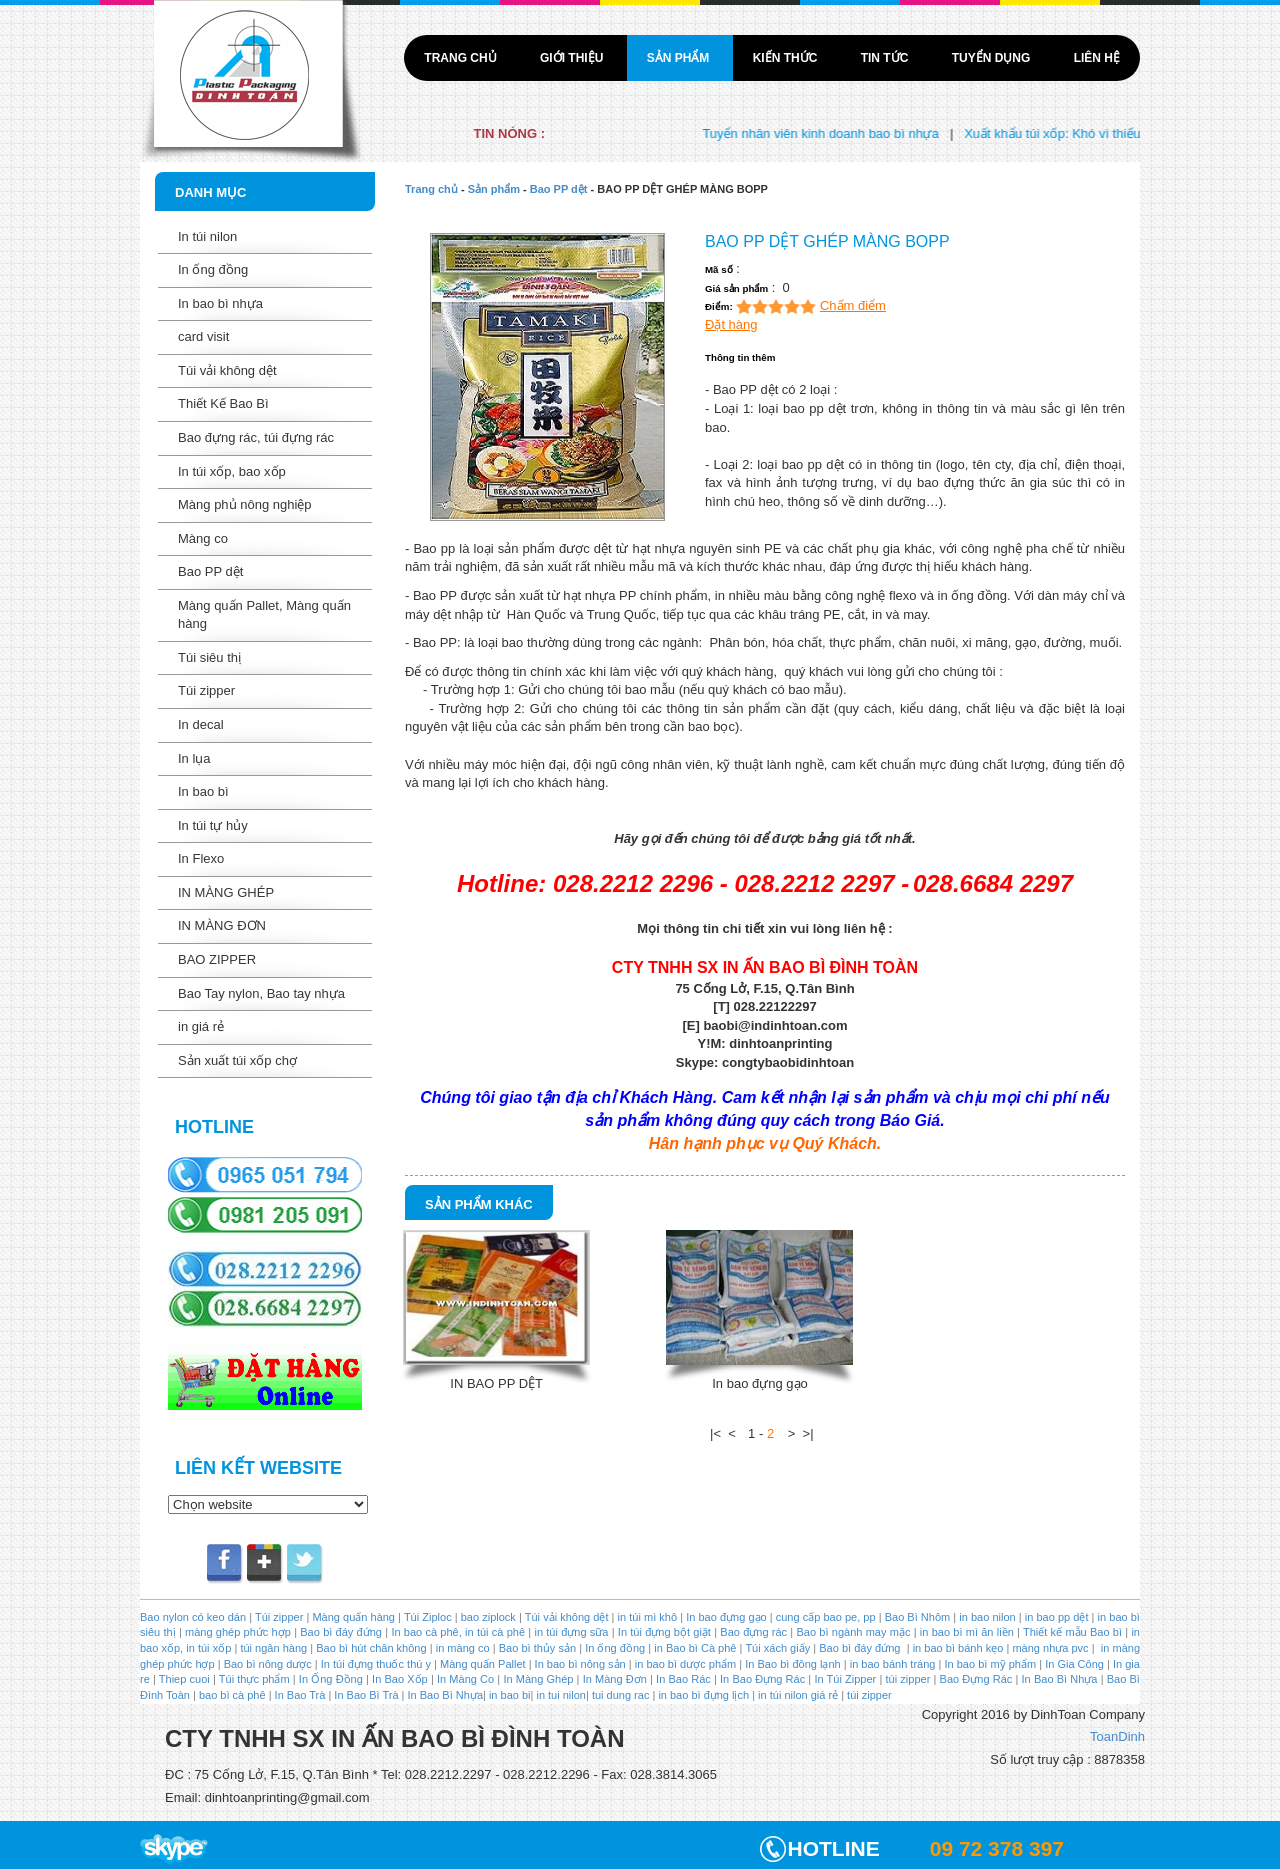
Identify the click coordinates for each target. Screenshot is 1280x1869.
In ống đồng (213, 269)
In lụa (194, 758)
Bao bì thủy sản (537, 1648)
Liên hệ (1097, 58)
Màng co (203, 538)
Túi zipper (206, 690)
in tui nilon (561, 1695)
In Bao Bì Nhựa (1060, 1679)
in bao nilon (986, 1617)
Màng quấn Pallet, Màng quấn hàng (264, 615)
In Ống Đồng (331, 1679)
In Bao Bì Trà (366, 1695)
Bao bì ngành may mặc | (854, 1632)
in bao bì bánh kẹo (958, 1648)
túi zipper (908, 1679)
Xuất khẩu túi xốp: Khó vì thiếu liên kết (1094, 133)
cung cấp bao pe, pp (826, 1617)
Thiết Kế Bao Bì (223, 403)
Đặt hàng (731, 324)
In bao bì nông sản (580, 1664)
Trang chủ (462, 58)
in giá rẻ (201, 1026)
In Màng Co (465, 1679)
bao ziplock (488, 1617)
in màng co (461, 1648)
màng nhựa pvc (1050, 1648)
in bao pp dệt (1055, 1617)
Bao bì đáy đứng (341, 1632)
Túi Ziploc (428, 1617)
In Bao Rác (683, 1679)
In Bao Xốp (400, 1679)
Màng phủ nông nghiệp (245, 504)
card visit (203, 336)
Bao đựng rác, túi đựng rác (256, 437)
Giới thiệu (573, 58)
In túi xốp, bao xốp (232, 471)
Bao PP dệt (210, 571)
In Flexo (201, 858)
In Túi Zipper (845, 1679)
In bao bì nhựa (220, 303)
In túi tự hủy (213, 825)
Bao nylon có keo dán (194, 1617)
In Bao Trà (299, 1695)
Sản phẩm (680, 58)
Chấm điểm (853, 305)
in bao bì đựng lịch (703, 1695)
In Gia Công (1073, 1664)
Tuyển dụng (993, 58)
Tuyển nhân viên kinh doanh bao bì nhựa (840, 133)
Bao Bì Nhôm (918, 1617)
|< (715, 1433)
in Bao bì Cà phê (695, 1648)
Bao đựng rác (753, 1632)
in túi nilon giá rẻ (798, 1695)
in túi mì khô (648, 1617)
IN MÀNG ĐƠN (222, 925)
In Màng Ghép (538, 1679)
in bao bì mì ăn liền (965, 1632)
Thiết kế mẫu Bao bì (1074, 1632)
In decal (201, 724)
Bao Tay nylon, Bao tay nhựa (261, 993)
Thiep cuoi (184, 1679)
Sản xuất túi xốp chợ (237, 1060)
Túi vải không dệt (227, 370)
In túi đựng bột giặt (664, 1632)
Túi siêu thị (209, 657)
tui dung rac (622, 1695)
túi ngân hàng (272, 1648)
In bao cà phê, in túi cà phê (458, 1632)
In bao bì (203, 791)
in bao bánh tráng (891, 1664)
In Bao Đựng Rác (761, 1679)
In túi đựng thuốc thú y (376, 1664)
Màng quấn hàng (353, 1617)
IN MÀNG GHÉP (226, 892)
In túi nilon (207, 236)
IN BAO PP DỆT (496, 1383)
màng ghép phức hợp (238, 1632)
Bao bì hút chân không (369, 1648)
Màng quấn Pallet (483, 1664)
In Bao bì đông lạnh (792, 1664)
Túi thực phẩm (254, 1679)
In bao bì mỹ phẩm (990, 1664)
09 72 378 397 (997, 1848)
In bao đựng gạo (760, 1383)
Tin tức (886, 58)
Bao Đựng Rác (976, 1679)
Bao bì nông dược (268, 1664)
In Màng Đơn (615, 1679)
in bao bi (510, 1695)
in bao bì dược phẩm (685, 1664)
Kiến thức (787, 58)
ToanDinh (1117, 1736)
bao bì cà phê (232, 1695)
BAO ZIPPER (217, 959)
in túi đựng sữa (569, 1632)
